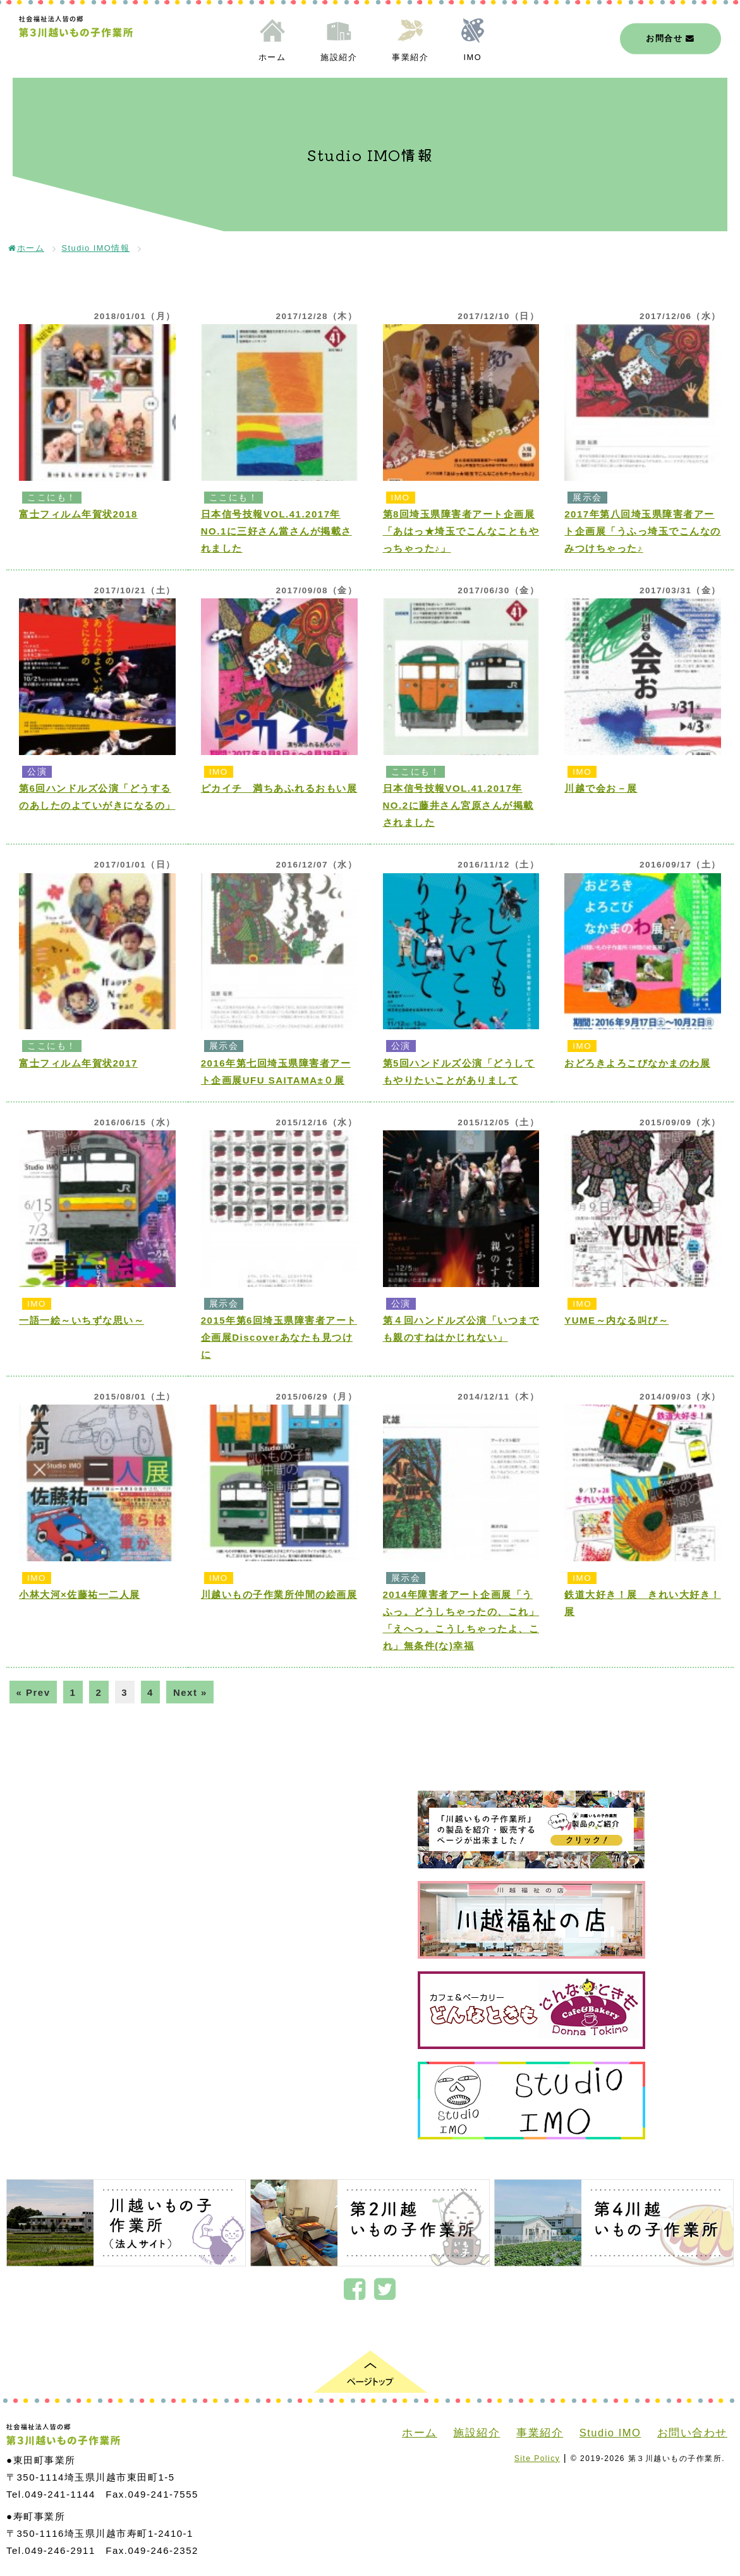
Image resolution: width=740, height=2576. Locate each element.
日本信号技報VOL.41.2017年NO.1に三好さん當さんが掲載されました (276, 531)
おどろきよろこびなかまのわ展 (637, 1063)
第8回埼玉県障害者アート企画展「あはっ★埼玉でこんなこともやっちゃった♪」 (461, 531)
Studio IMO (610, 2432)
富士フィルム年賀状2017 (78, 1063)
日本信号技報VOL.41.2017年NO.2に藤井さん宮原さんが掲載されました (458, 805)
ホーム (272, 57)
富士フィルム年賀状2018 (78, 514)
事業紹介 (410, 57)
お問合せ (670, 38)
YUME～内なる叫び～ (616, 1320)
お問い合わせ (692, 2432)
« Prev (33, 1692)
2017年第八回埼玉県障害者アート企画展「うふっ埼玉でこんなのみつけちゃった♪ (642, 531)
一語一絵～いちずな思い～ (81, 1320)
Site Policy (537, 2458)
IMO (473, 57)
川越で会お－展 (601, 788)
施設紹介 (338, 57)
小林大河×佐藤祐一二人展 (79, 1594)
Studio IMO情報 (96, 248)
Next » (190, 1692)
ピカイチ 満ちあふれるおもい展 (279, 788)
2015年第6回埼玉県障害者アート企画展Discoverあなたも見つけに (279, 1337)
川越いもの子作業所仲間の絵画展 (279, 1594)
